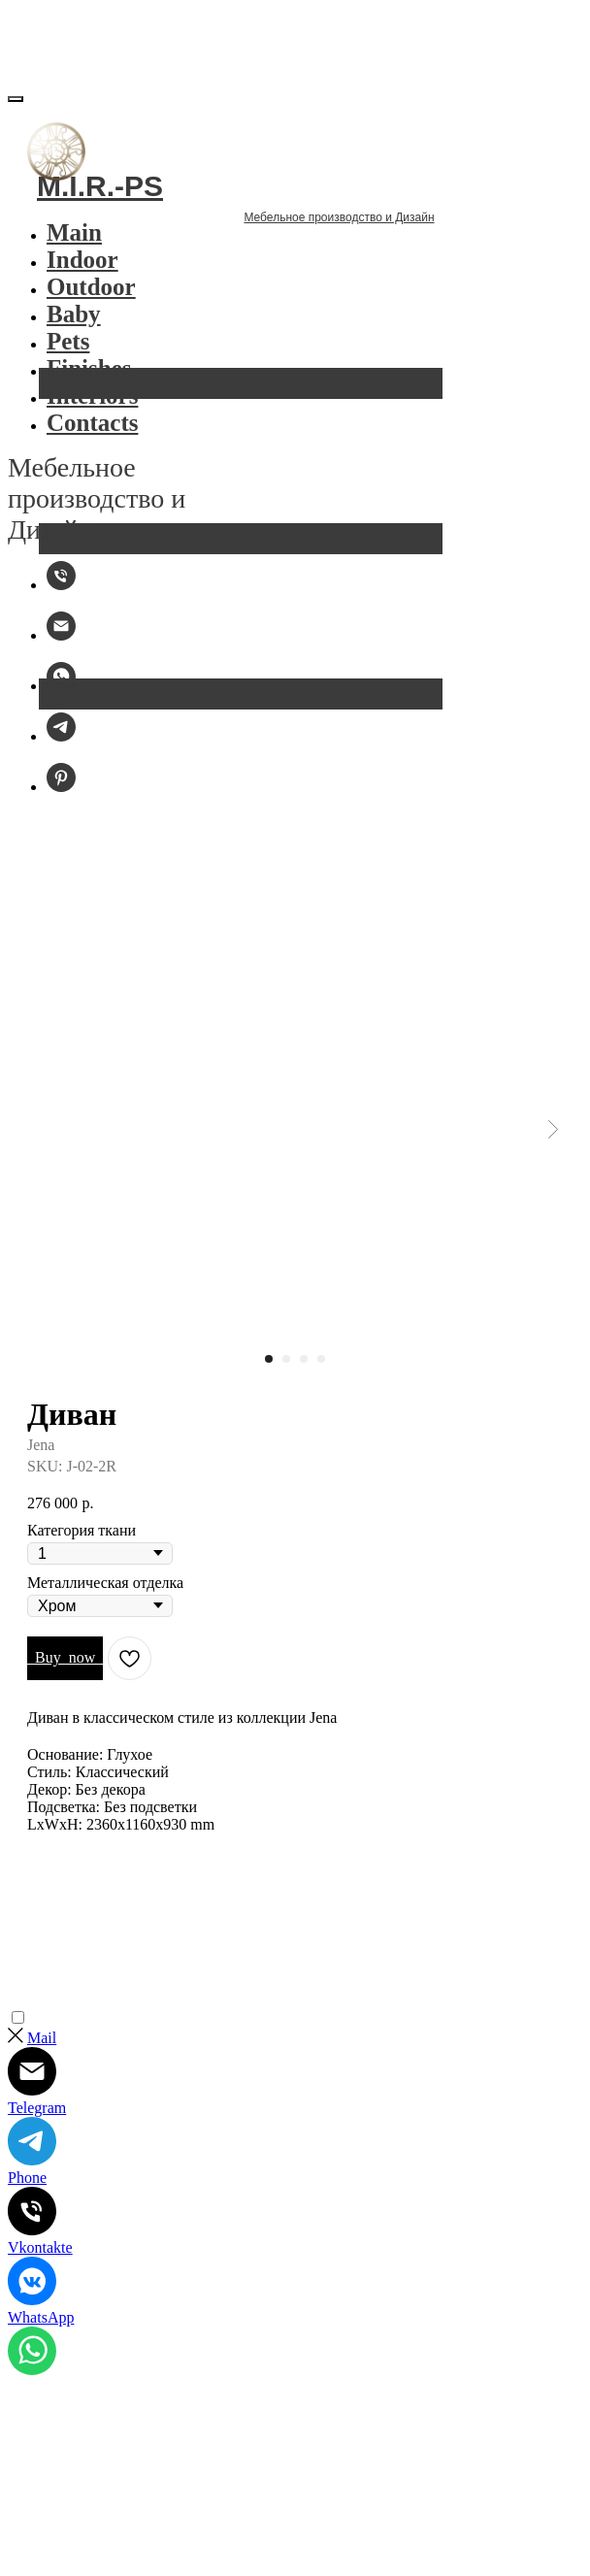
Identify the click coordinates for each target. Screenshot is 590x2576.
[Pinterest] (61, 793)
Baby (74, 321)
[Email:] (61, 642)
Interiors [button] (92, 402)
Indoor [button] (82, 266)
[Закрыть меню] (15, 106)
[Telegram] (61, 743)
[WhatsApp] (61, 692)
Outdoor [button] (91, 294)
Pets (68, 348)
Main (74, 239)
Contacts (92, 429)
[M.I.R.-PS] (61, 591)
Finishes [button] (89, 375)
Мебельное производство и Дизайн (190, 243)
